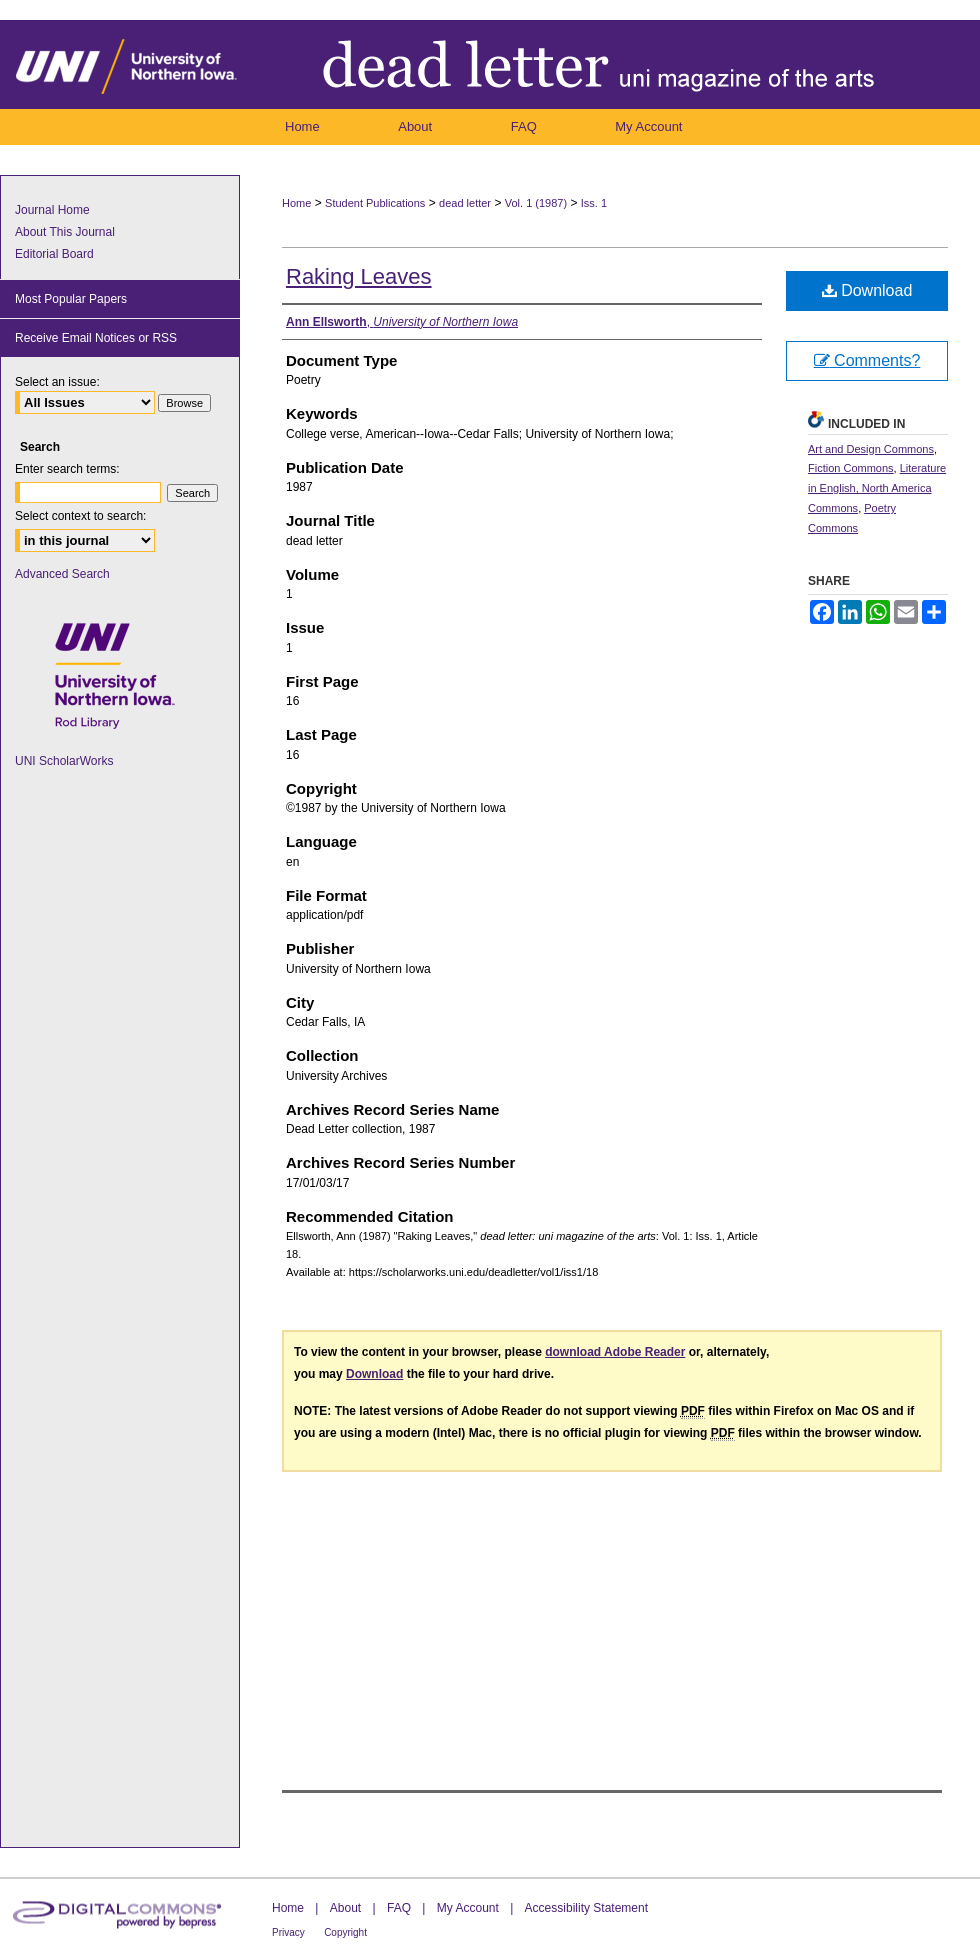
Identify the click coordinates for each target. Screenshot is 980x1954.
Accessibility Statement (586, 1908)
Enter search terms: (67, 469)
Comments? (867, 360)
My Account (468, 1908)
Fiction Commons (851, 468)
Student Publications (375, 203)
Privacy (288, 1932)
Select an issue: (57, 382)
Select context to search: (80, 516)
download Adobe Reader (615, 1352)
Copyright (345, 1932)
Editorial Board (54, 254)
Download (867, 290)
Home (296, 203)
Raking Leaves (359, 276)
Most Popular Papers (71, 299)
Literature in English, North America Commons (877, 488)
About (345, 1908)
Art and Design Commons (871, 449)
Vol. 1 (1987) (536, 203)
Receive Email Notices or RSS (96, 338)
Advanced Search (62, 574)
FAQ (399, 1908)
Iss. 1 (594, 203)
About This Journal (65, 232)
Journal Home (52, 210)
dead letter (465, 203)
